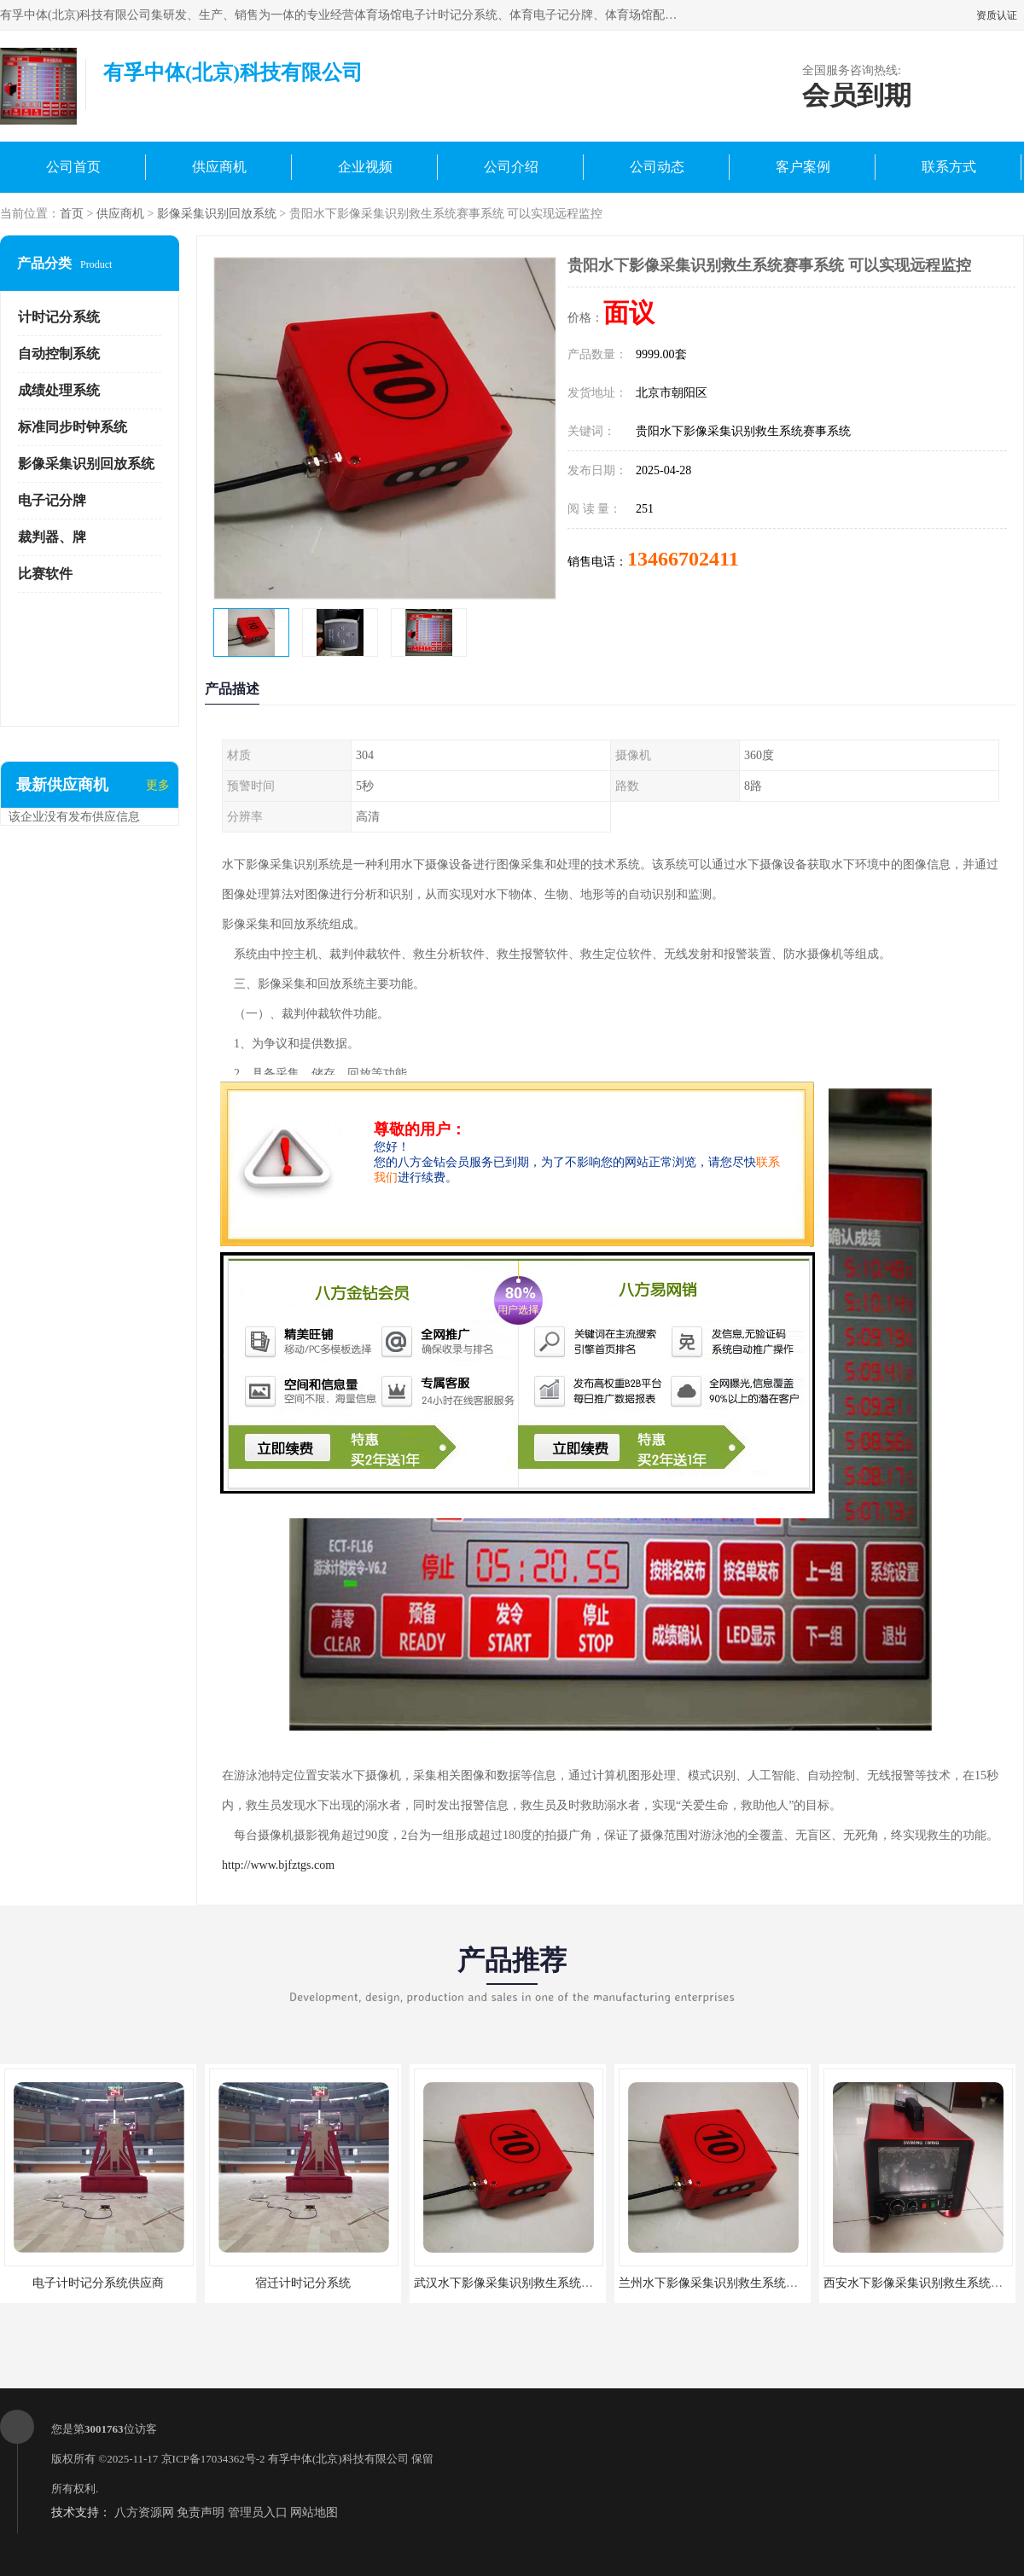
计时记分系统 (59, 317)
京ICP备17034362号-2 (213, 2458)
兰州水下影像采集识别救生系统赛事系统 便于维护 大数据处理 (783, 2283)
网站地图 (314, 2512)
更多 (158, 785)
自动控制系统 (59, 353)
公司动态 (657, 167)
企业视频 (365, 167)
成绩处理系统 (59, 390)
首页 (72, 213)
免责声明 (200, 2512)
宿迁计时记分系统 (303, 2283)
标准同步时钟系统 (72, 427)
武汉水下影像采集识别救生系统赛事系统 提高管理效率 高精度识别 (590, 2283)
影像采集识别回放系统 (216, 213)
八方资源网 (144, 2512)
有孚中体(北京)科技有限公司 (338, 2458)
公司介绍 (511, 167)
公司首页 (73, 167)
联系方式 (949, 167)
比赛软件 (45, 573)
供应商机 (219, 167)
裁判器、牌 (52, 537)
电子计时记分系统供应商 (98, 2283)
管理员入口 (258, 2512)
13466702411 (683, 559)
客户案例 (803, 167)
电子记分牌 (52, 500)
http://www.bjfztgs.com (278, 1865)
